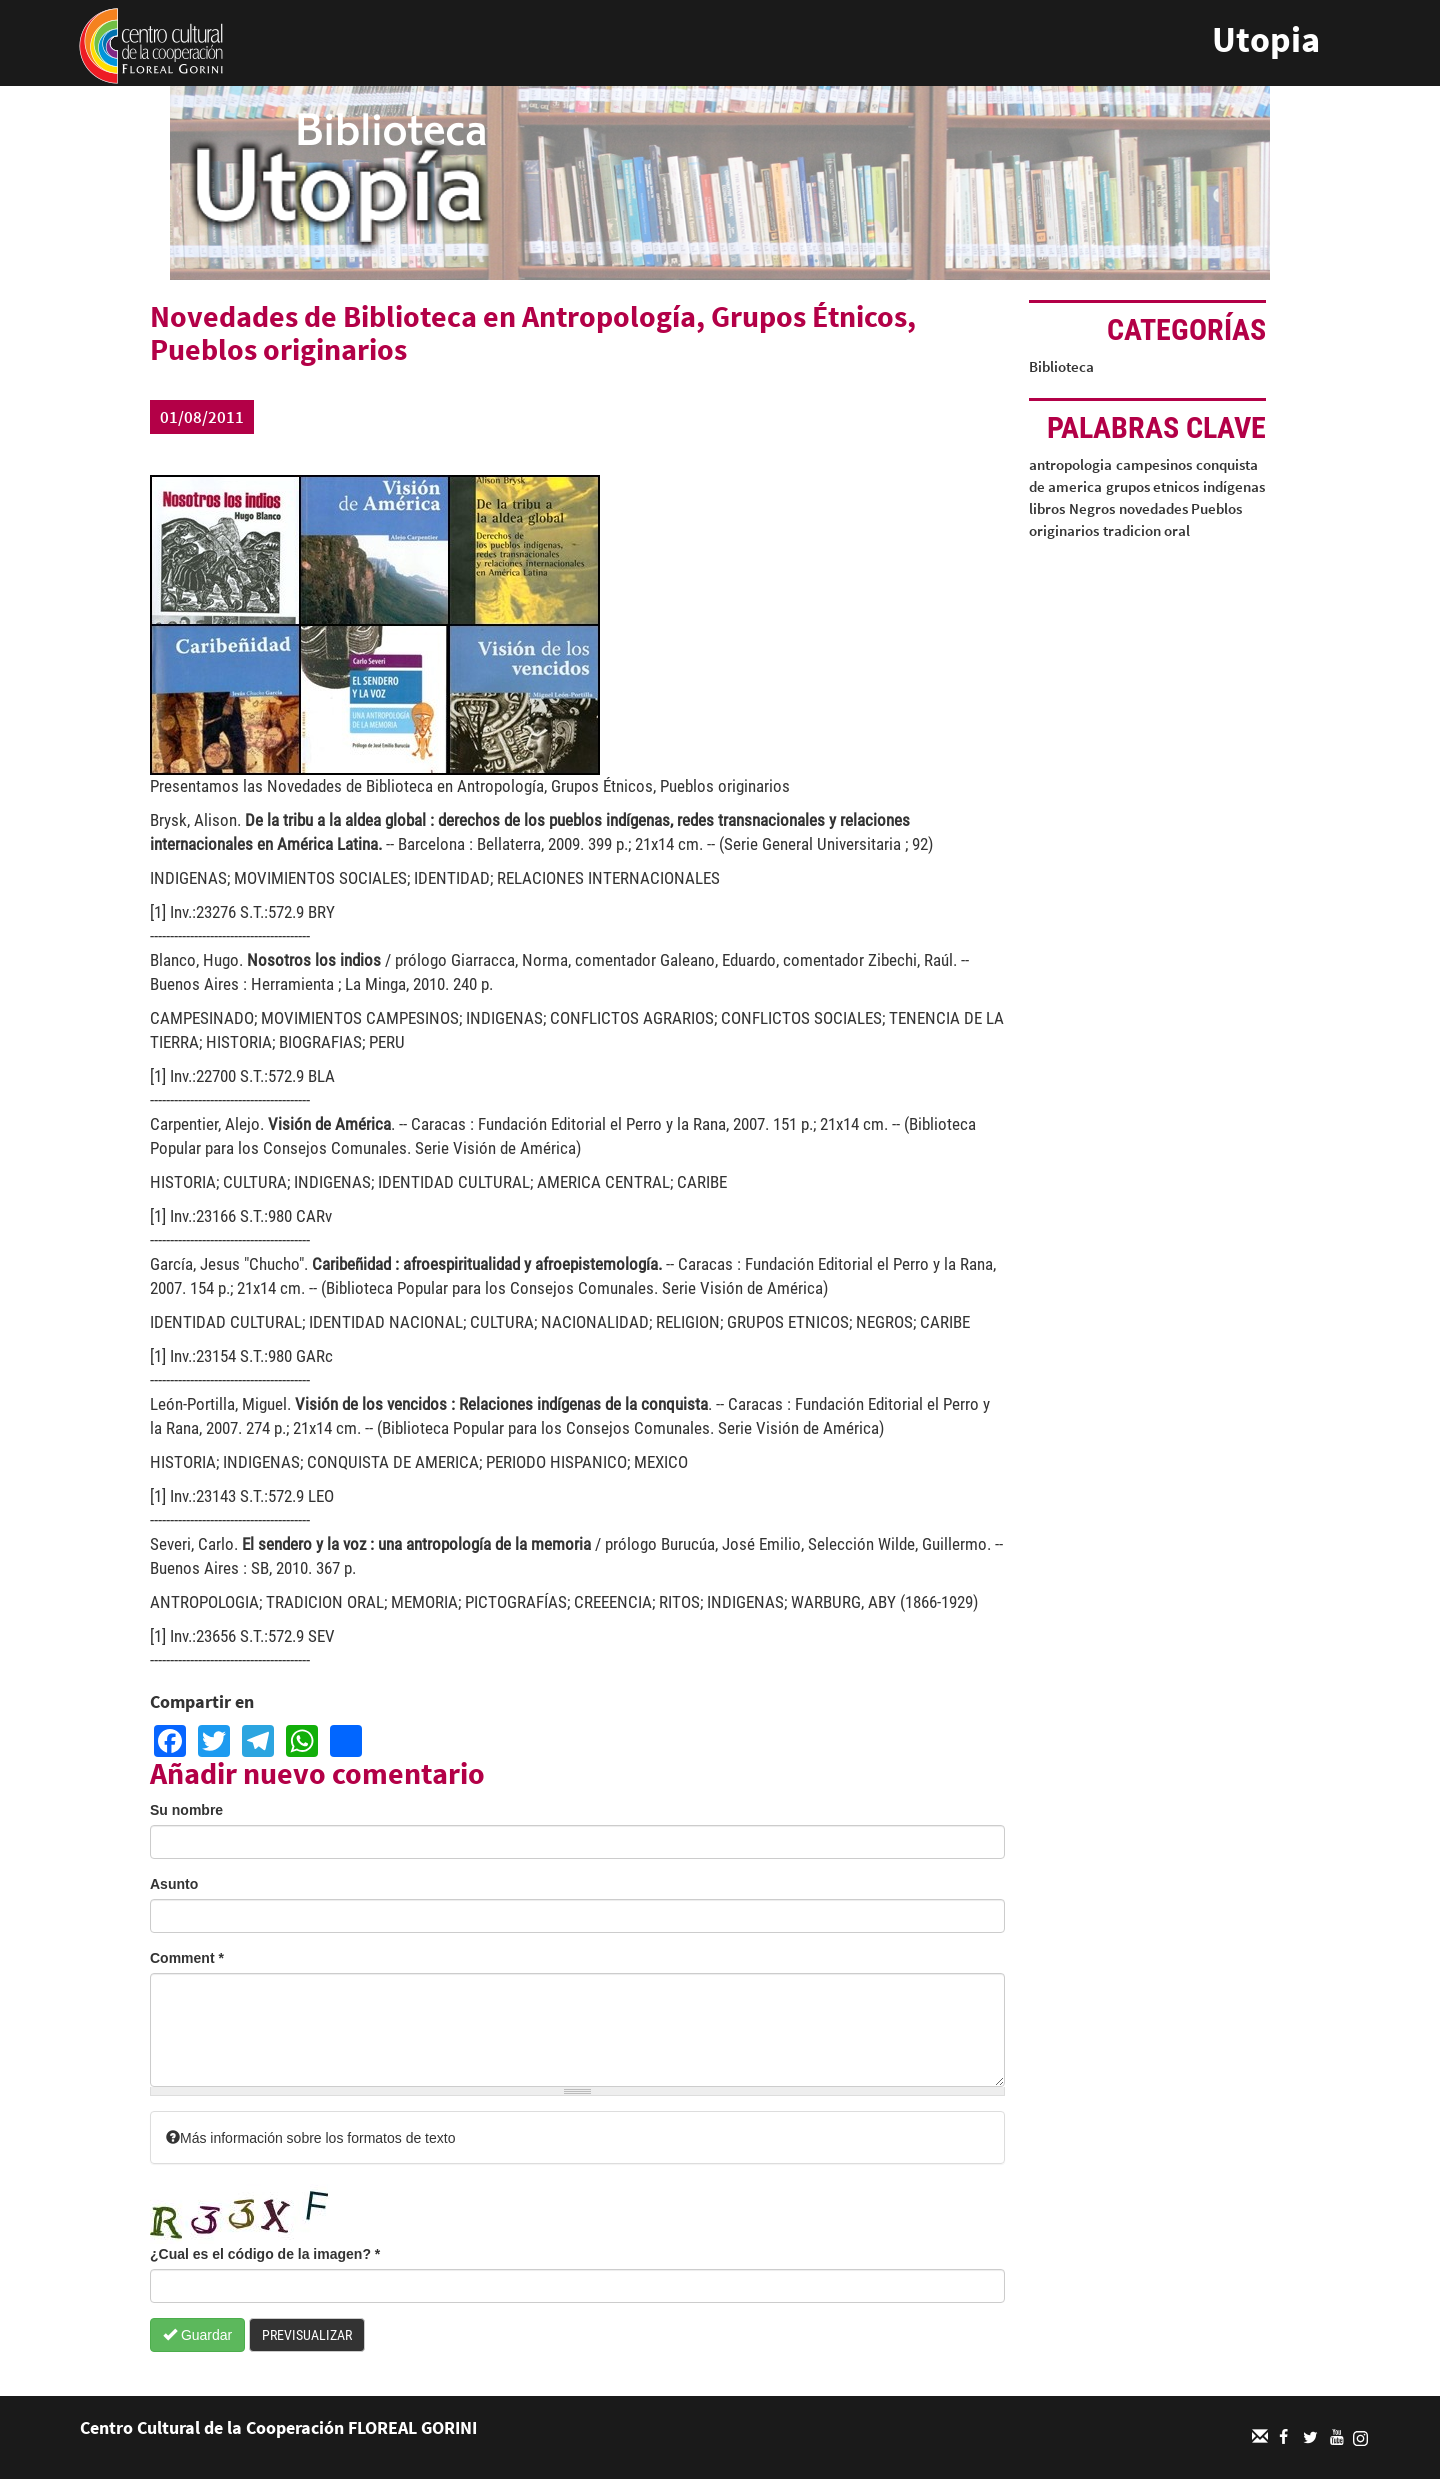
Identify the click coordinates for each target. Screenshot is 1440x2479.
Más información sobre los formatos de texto (310, 2138)
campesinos (1154, 464)
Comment (187, 1958)
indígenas (1234, 486)
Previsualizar (307, 2335)
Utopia (1266, 39)
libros (1047, 508)
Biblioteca (1061, 366)
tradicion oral (1146, 530)
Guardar (197, 2335)
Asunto (174, 1884)
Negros (1092, 508)
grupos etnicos (1152, 486)
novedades (1153, 508)
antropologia (1070, 464)
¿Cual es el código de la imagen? (265, 2254)
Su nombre (186, 1810)
